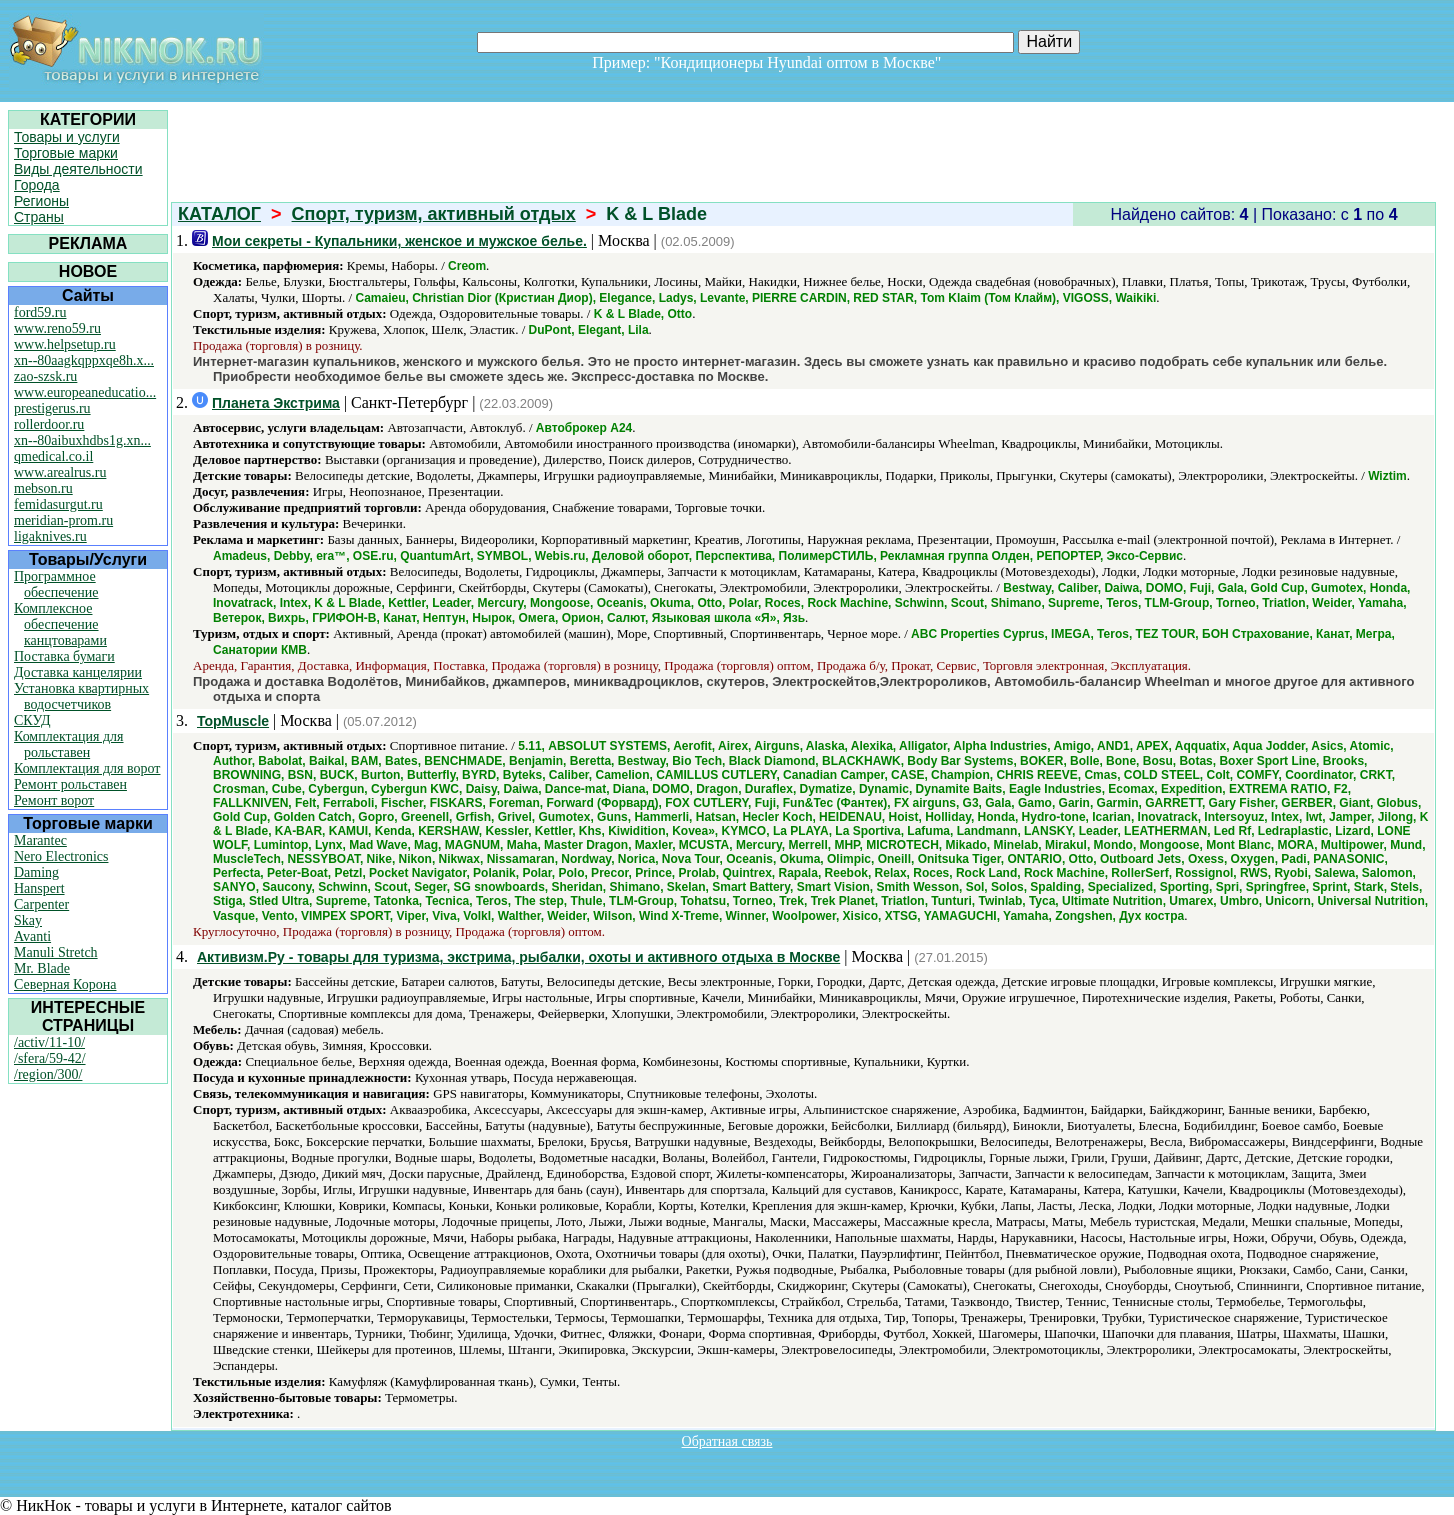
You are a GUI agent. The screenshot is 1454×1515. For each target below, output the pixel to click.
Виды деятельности (78, 169)
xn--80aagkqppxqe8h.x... (84, 360)
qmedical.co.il (53, 456)
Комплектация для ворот (87, 768)
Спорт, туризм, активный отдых (434, 214)
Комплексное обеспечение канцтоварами (60, 624)
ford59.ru (40, 312)
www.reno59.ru (57, 328)
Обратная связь (727, 1441)
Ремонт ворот (54, 800)
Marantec (40, 840)
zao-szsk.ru (45, 376)
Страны (39, 217)
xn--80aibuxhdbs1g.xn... (82, 440)
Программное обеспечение (56, 584)
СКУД (32, 720)
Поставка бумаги (64, 656)
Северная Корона (65, 984)
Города (37, 185)
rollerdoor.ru (49, 424)
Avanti (32, 936)
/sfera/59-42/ (50, 1058)
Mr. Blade (42, 968)
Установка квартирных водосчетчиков (81, 696)
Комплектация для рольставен (69, 744)
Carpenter (41, 904)
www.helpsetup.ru (65, 344)
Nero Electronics (61, 856)
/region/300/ (48, 1074)
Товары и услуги (67, 137)
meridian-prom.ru (63, 520)
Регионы (41, 201)
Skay (28, 920)
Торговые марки (66, 153)
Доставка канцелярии (78, 672)
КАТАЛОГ (219, 214)
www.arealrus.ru (60, 472)
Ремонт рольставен (70, 784)
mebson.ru (43, 488)
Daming (36, 872)
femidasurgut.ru (58, 504)
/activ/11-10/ (49, 1042)
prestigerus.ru (52, 408)
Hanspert (39, 888)
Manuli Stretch (56, 952)
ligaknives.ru (50, 536)
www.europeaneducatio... (85, 392)
